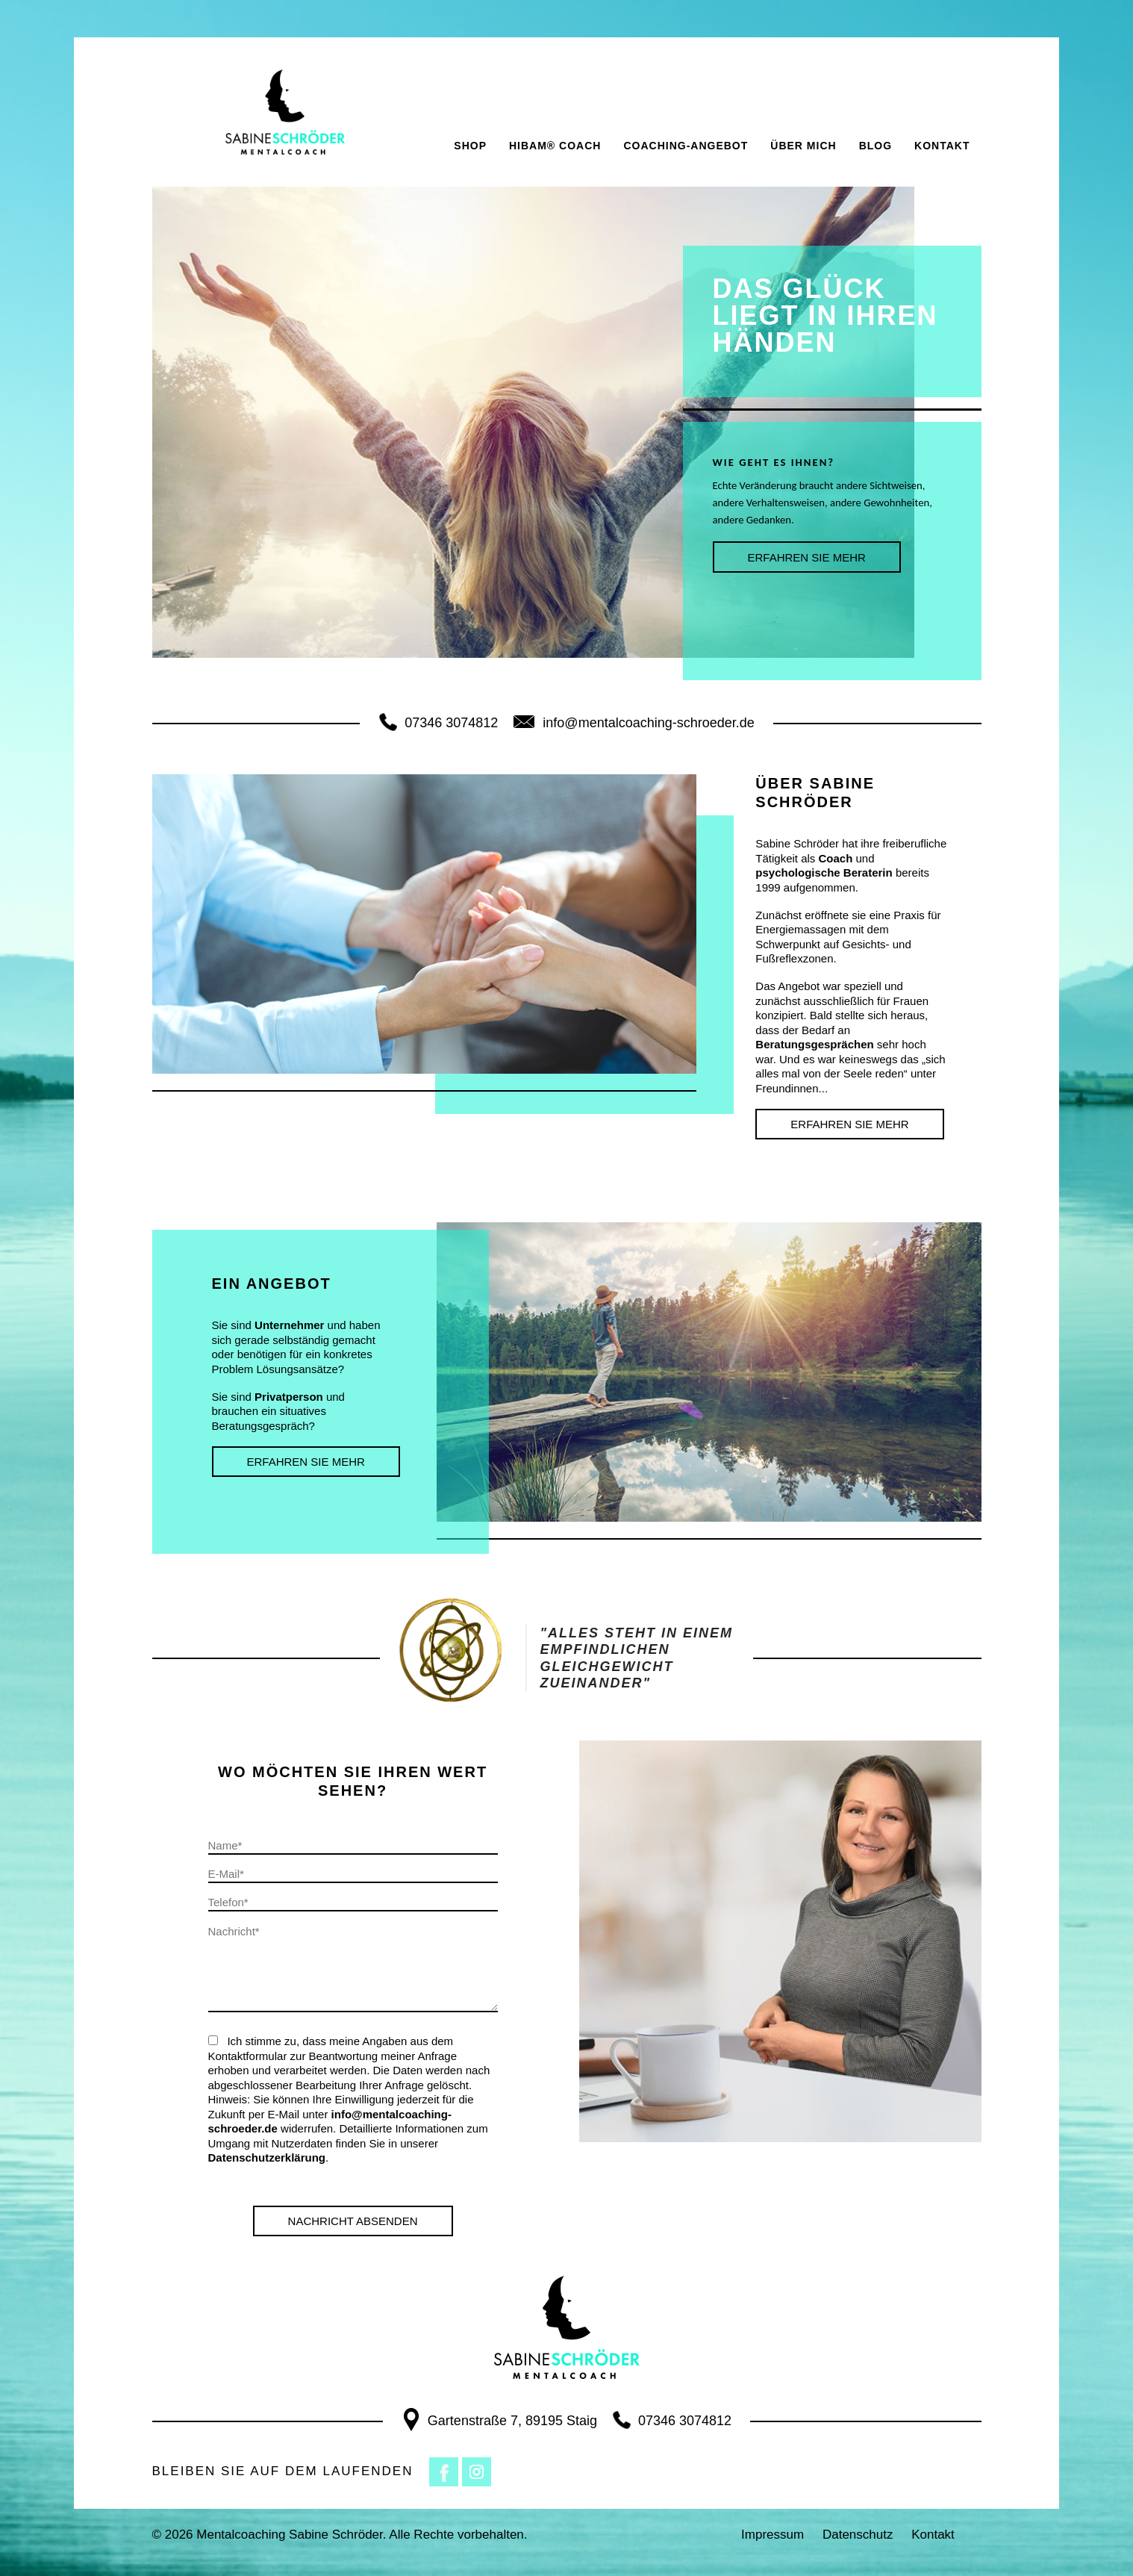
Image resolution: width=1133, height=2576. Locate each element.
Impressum (772, 2534)
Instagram (476, 2471)
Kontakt (933, 2534)
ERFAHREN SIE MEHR (807, 557)
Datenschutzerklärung (267, 2157)
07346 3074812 (438, 722)
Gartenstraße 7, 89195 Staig (499, 2420)
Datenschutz (858, 2534)
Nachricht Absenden (353, 2221)
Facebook (443, 2471)
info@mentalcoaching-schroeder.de (633, 722)
